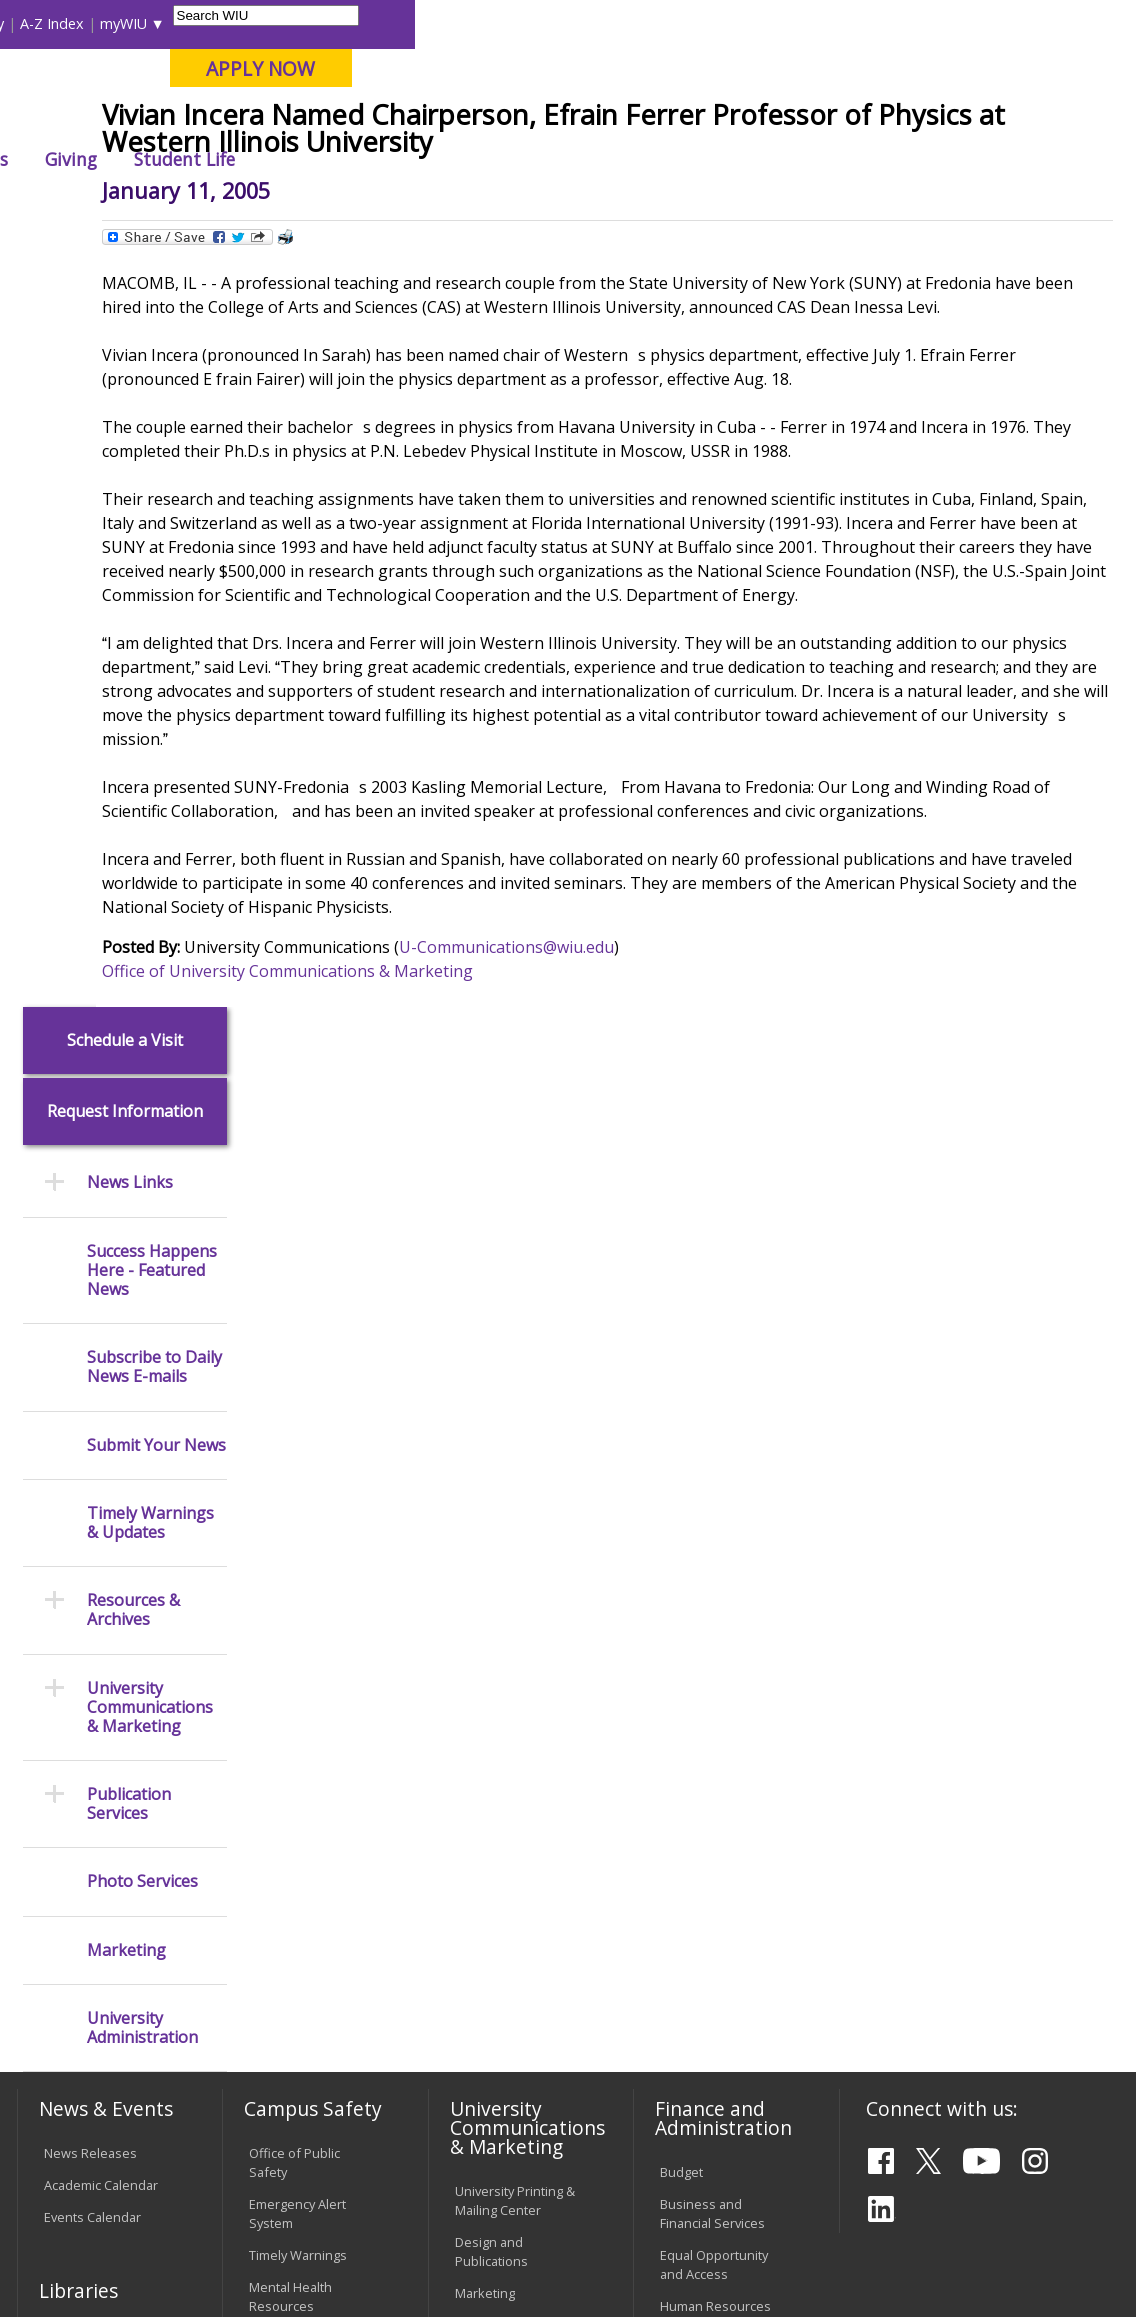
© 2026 (68, 2255)
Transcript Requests (104, 1796)
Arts (603, 159)
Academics (278, 159)
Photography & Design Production (510, 1594)
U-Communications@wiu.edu (643, 1166)
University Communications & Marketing (150, 935)
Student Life (905, 159)
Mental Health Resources (290, 1523)
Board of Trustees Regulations (509, 1814)
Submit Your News (156, 672)
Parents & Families (84, 23)
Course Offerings (592, 23)
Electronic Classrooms (284, 1885)
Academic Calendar (101, 1412)
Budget (681, 1399)
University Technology (283, 2038)
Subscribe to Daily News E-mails (154, 595)
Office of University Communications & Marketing (424, 1190)
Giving (793, 159)
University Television (516, 1553)
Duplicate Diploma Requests (98, 1837)
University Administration (142, 1255)
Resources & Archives (133, 838)
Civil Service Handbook (490, 1968)
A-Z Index (773, 23)
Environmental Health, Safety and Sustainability (303, 1687)
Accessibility (91, 2176)
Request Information (125, 339)
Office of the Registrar (96, 1742)
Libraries (493, 23)
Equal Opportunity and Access (714, 1491)
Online (564, 119)
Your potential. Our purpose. (218, 119)
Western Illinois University (310, 86)
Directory (694, 23)
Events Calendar (92, 1444)
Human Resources (715, 1533)
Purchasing (693, 1565)
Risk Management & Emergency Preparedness (308, 1616)
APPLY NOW (982, 68)
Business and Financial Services (712, 1440)
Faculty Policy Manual (517, 1857)
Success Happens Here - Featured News (152, 498)
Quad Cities (476, 119)
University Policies (509, 1773)
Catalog (66, 1594)
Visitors (186, 23)
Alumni (519, 159)
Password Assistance (281, 1936)
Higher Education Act (516, 1636)
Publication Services (129, 1031)
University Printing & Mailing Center (515, 1427)
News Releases (90, 1380)
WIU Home (288, 204)
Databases (76, 1626)
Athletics (693, 159)
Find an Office (701, 1754)
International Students (301, 23)
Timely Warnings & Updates (150, 750)
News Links (130, 410)
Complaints (488, 2061)
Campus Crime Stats (309, 1565)
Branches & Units (95, 1562)
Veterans (442, 2176)
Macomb (380, 119)
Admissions (405, 159)
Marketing (126, 1177)
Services (69, 1658)
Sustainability (331, 2176)
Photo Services (142, 1109)
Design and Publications (491, 1479)
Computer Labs (294, 1844)
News (359, 204)
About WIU (153, 159)
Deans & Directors (714, 1786)
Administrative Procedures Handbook (497, 1907)
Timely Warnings (298, 1482)
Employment (208, 2176)
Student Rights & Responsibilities (505, 2019)
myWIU (844, 23)
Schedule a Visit (125, 267)
